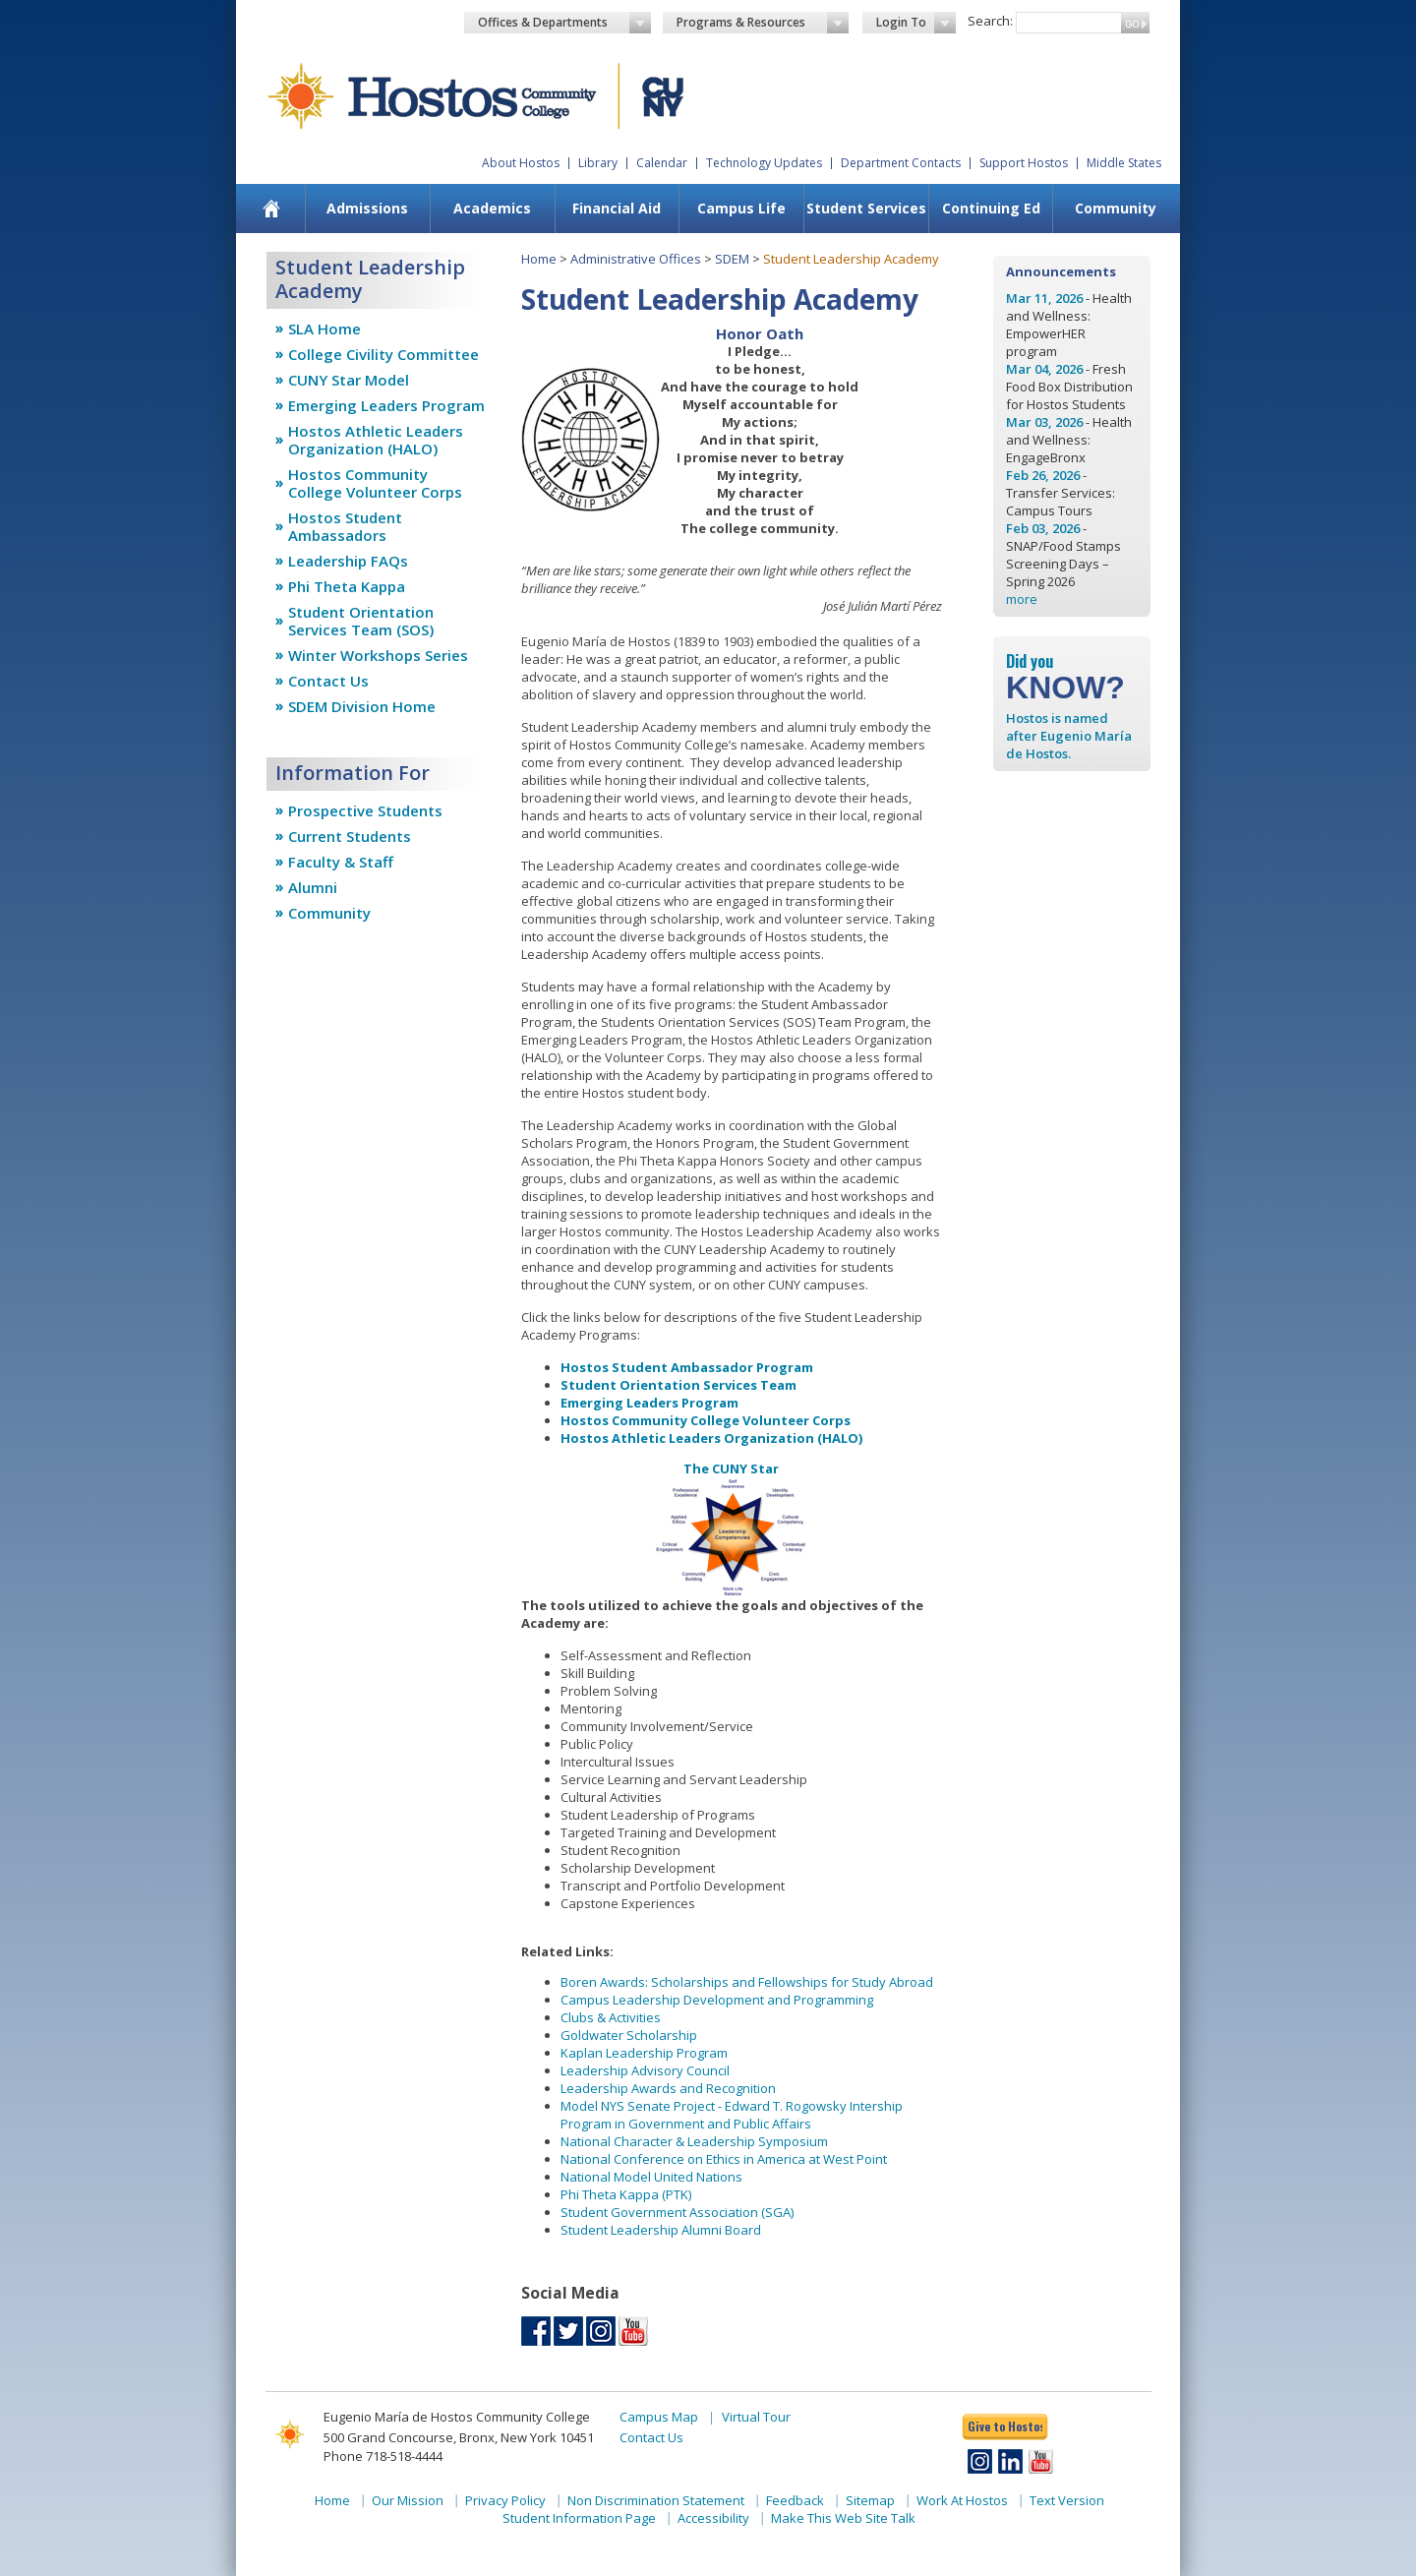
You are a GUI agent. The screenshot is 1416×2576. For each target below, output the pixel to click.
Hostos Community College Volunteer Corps (375, 483)
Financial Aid (616, 208)
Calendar (661, 162)
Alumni (312, 887)
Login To (916, 22)
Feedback (795, 2500)
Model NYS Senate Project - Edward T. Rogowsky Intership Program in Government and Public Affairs (731, 2114)
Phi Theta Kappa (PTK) (625, 2194)
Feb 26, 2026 (1043, 475)
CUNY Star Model (348, 380)
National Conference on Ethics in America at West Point (723, 2159)
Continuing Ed (991, 208)
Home (539, 259)
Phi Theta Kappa (346, 586)
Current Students (349, 836)
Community (1115, 208)
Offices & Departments (564, 22)
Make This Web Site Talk (843, 2518)
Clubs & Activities (610, 2017)
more (1021, 599)
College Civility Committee (383, 354)
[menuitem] (272, 208)
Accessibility (713, 2518)
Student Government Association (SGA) (677, 2212)
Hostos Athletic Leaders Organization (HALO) (375, 439)
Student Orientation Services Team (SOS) (361, 620)
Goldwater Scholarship (628, 2035)
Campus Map (659, 2417)
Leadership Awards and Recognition (668, 2088)
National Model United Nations (651, 2177)
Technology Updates (764, 162)
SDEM (732, 259)
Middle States (1124, 162)
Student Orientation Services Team (678, 1385)
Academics (492, 208)
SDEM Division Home (362, 706)
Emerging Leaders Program (386, 405)
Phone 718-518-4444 (383, 2456)
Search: (990, 21)
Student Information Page (579, 2518)
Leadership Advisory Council (645, 2070)
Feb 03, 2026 (1043, 528)
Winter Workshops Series (378, 655)
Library (598, 162)
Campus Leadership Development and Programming (716, 1999)
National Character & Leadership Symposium (694, 2141)
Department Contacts (901, 162)
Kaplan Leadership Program (644, 2053)
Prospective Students (365, 810)
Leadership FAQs (348, 560)
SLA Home (324, 328)
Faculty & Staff (340, 861)
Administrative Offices (635, 259)
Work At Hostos (962, 2500)
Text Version (1067, 2500)
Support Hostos (1023, 162)
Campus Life (741, 208)
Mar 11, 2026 (1044, 298)
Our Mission (407, 2500)
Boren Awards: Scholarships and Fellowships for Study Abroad (746, 1982)
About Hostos (521, 162)
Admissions (367, 208)
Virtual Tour (756, 2417)
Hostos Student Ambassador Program (686, 1367)
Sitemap (870, 2500)
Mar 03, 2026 (1044, 422)
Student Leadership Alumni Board (660, 2230)
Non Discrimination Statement (655, 2500)
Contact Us (328, 680)
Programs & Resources (763, 22)
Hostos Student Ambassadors (345, 526)
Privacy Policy (505, 2500)
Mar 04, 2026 (1044, 369)
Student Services (866, 208)
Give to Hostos (1005, 2426)
